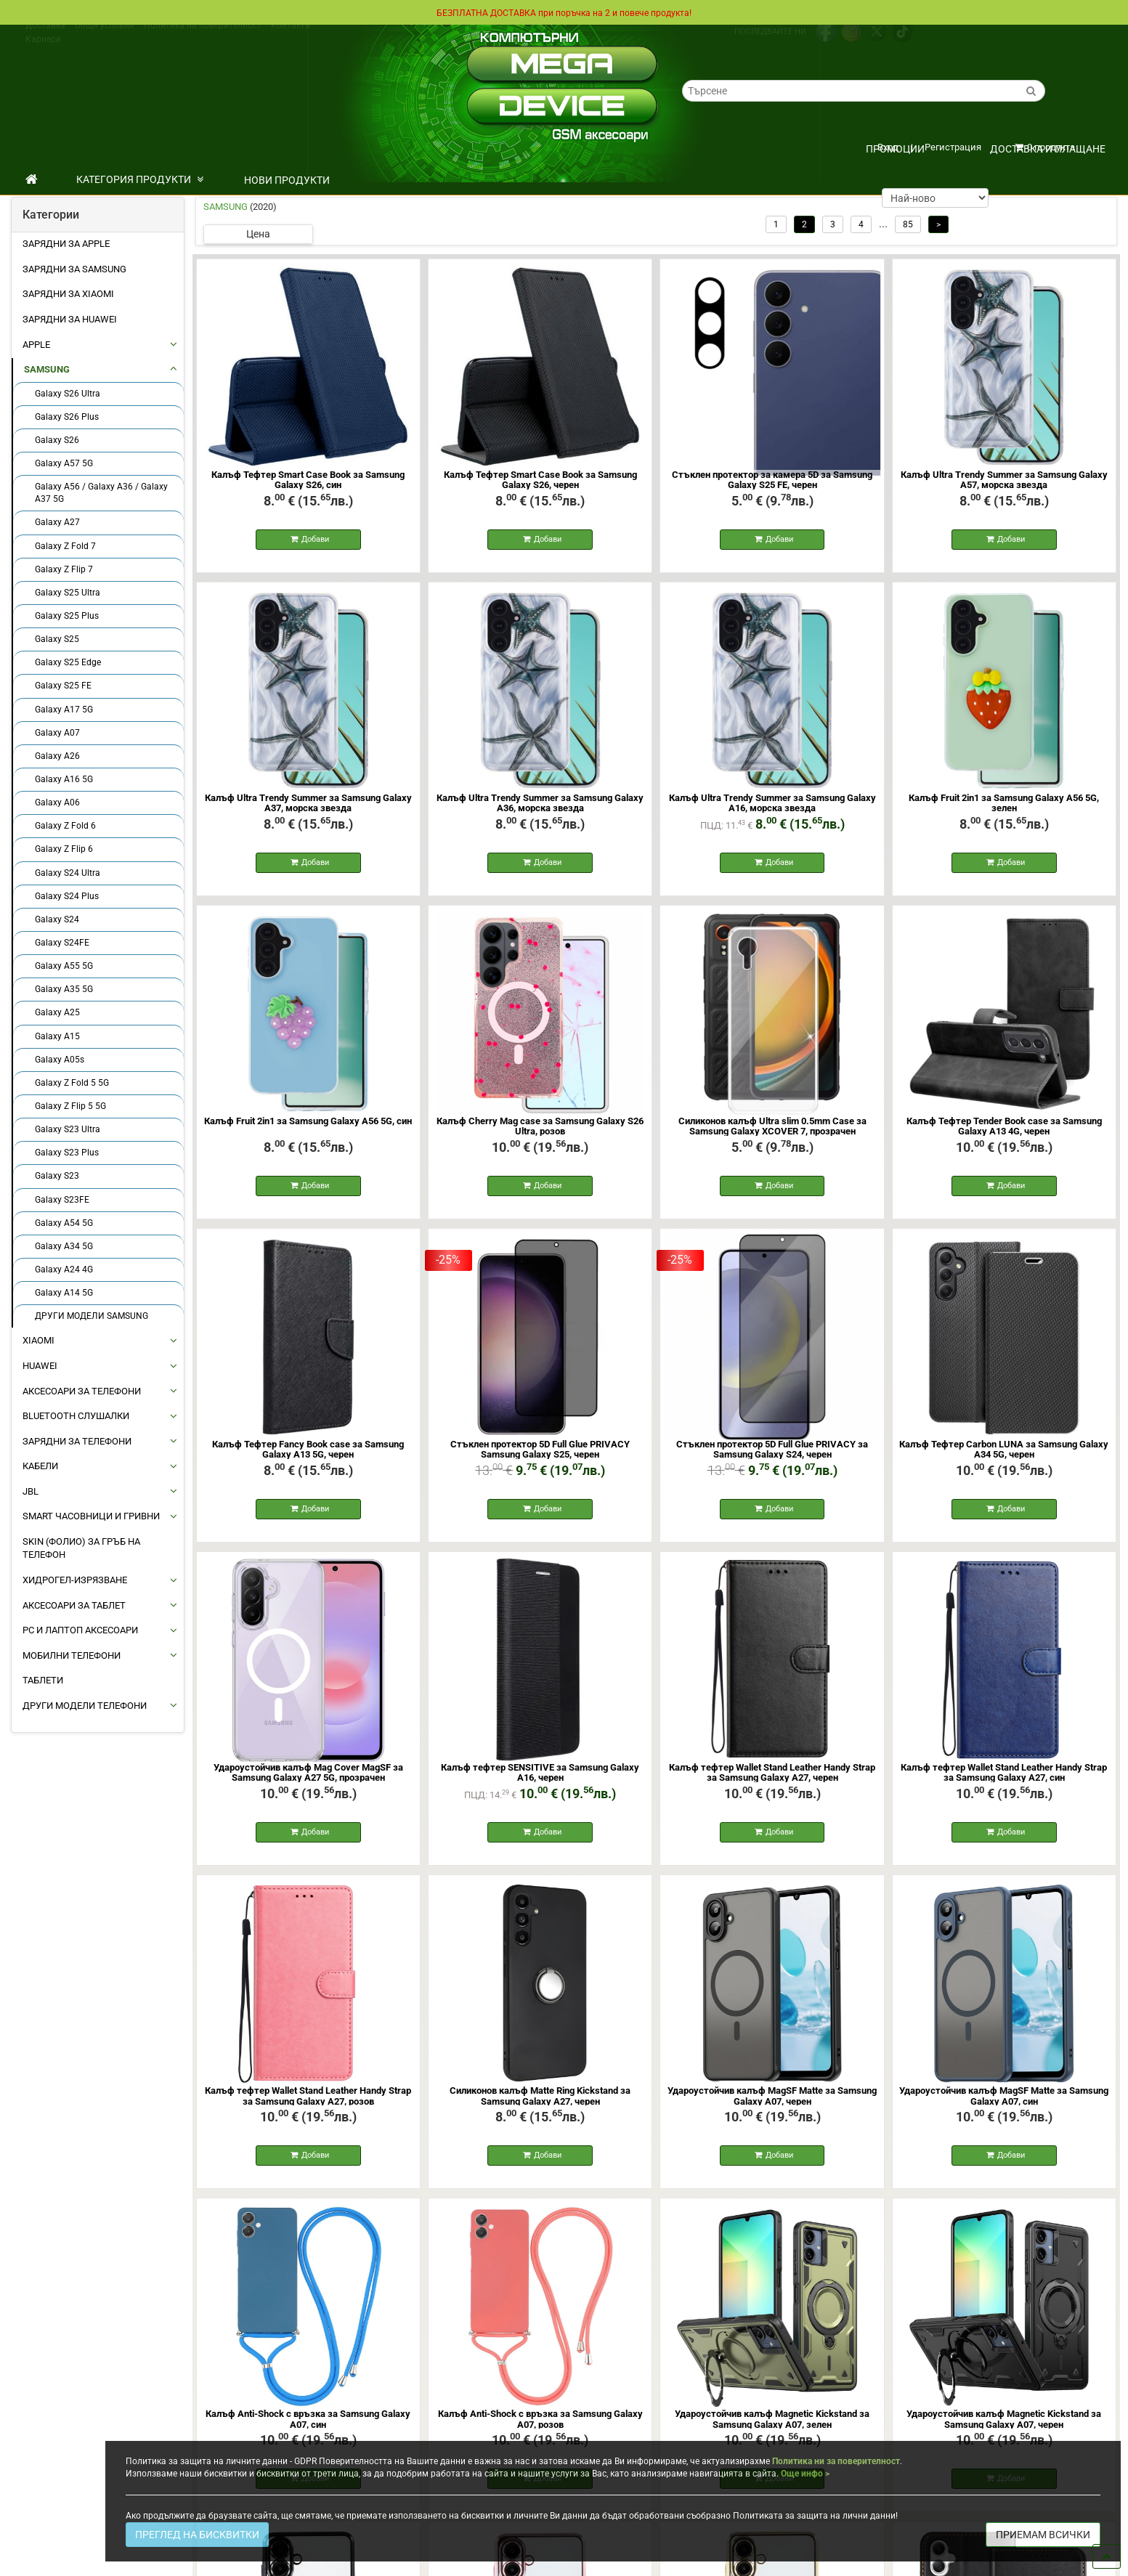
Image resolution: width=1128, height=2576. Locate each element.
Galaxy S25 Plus (67, 616)
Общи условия (104, 38)
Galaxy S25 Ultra (67, 593)
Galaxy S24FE (62, 943)
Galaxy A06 (57, 802)
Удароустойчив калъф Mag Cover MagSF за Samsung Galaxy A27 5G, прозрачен (308, 1784)
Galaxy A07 (57, 733)
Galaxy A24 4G (64, 1269)
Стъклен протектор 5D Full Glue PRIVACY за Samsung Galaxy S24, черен (772, 1457)
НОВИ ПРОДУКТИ (287, 180)
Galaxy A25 (57, 1012)
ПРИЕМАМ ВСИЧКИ (1043, 2534)
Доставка (45, 38)
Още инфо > (805, 2474)
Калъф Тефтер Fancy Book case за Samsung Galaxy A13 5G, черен (308, 1457)
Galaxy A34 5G (64, 1246)
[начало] (31, 179)
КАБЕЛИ (40, 1465)
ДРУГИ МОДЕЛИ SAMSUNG (91, 1316)
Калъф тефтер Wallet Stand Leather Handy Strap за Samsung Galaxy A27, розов (308, 2110)
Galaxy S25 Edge (68, 662)
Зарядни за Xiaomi (68, 293)
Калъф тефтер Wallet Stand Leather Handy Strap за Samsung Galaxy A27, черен (772, 1784)
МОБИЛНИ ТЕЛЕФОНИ (72, 1655)
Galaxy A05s (59, 1060)
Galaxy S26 (57, 440)
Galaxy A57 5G (64, 463)
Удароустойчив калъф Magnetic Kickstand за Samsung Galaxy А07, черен (1003, 2436)
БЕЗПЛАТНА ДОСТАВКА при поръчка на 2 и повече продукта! (564, 12)
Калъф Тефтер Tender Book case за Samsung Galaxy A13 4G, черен (1004, 1131)
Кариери (43, 52)
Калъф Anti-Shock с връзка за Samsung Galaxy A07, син (308, 2436)
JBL (30, 1491)
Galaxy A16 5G (64, 779)
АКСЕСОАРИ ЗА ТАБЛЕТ (74, 1605)
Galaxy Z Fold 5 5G (72, 1083)
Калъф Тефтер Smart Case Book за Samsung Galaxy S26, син (308, 479)
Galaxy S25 (57, 639)
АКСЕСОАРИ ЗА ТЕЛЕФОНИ (82, 1391)
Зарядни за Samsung (74, 269)
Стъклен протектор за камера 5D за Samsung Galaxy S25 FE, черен (772, 479)
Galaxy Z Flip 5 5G (70, 1106)
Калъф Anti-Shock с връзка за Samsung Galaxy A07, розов (540, 2436)
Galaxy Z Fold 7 (65, 546)
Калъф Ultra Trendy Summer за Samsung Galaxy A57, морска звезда (1004, 479)
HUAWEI (40, 1365)
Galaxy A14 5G (64, 1293)
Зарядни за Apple (66, 243)
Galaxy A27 (57, 522)
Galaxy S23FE (62, 1200)
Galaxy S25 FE (63, 685)
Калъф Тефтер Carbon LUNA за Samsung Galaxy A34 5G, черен (1003, 1457)
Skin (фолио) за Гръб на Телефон (81, 1548)
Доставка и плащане (1047, 149)
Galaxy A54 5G (64, 1223)
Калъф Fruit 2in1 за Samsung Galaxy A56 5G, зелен (1004, 805)
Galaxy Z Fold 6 (65, 826)
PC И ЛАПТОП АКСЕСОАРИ (80, 1630)
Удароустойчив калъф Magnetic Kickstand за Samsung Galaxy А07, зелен (772, 2436)
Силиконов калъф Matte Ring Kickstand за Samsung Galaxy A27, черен (540, 2110)
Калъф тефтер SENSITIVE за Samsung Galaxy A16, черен (540, 1784)
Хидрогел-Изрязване (75, 1580)
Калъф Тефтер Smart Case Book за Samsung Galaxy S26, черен (540, 479)
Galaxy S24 (57, 919)
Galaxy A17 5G (64, 709)
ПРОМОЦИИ (895, 149)
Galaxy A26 (57, 756)
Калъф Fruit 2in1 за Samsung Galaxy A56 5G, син (308, 1126)
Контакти (290, 38)
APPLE (36, 344)
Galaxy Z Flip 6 (64, 849)
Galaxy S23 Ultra (67, 1129)
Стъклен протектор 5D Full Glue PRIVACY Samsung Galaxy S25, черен (540, 1457)
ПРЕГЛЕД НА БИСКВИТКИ (197, 2534)
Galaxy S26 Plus (67, 417)
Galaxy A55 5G (64, 966)
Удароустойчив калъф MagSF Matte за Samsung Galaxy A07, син (1003, 2110)
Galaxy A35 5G (64, 989)
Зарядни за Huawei (70, 319)
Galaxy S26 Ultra (67, 394)
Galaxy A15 (57, 1036)
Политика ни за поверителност (836, 2461)
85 (908, 224)
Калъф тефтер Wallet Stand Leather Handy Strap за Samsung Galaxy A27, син (1004, 1784)
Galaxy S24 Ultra (67, 873)
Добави (310, 541)
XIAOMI (38, 1340)
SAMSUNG (47, 369)
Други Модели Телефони (85, 1705)
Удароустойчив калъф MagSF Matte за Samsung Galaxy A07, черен (772, 2110)
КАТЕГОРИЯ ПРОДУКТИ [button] (139, 179)
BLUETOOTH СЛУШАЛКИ (76, 1415)
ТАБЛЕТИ (43, 1680)
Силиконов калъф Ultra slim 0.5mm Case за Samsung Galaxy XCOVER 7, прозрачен (772, 1131)
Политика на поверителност (202, 38)
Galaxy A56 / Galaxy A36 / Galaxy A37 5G (101, 493)
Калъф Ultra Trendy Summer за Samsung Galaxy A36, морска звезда (540, 805)
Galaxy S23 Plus (67, 1152)
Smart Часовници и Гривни (91, 1516)
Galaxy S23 (57, 1176)
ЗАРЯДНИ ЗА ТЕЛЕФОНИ (77, 1441)
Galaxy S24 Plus (67, 896)
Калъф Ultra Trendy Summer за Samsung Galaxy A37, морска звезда (308, 805)
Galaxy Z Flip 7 (64, 569)
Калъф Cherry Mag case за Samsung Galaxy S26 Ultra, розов (540, 1131)
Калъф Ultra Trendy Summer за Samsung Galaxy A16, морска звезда (772, 805)
